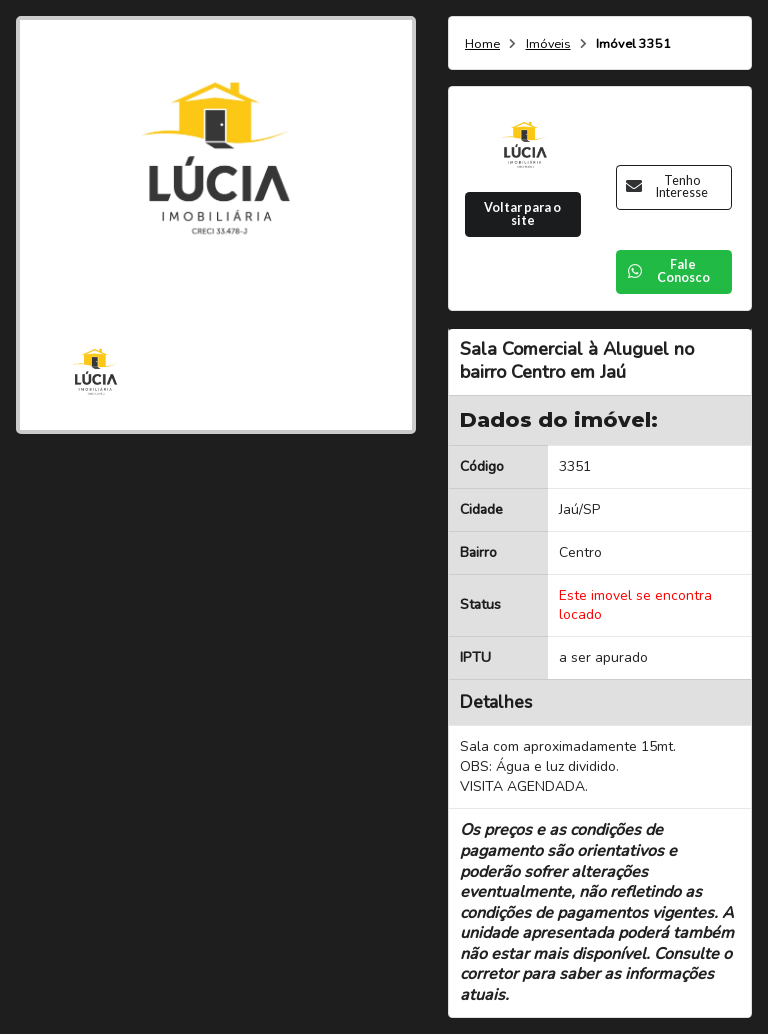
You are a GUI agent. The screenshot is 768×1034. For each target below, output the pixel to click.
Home (482, 44)
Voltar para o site (522, 214)
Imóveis (548, 44)
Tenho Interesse (667, 187)
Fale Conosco (668, 271)
